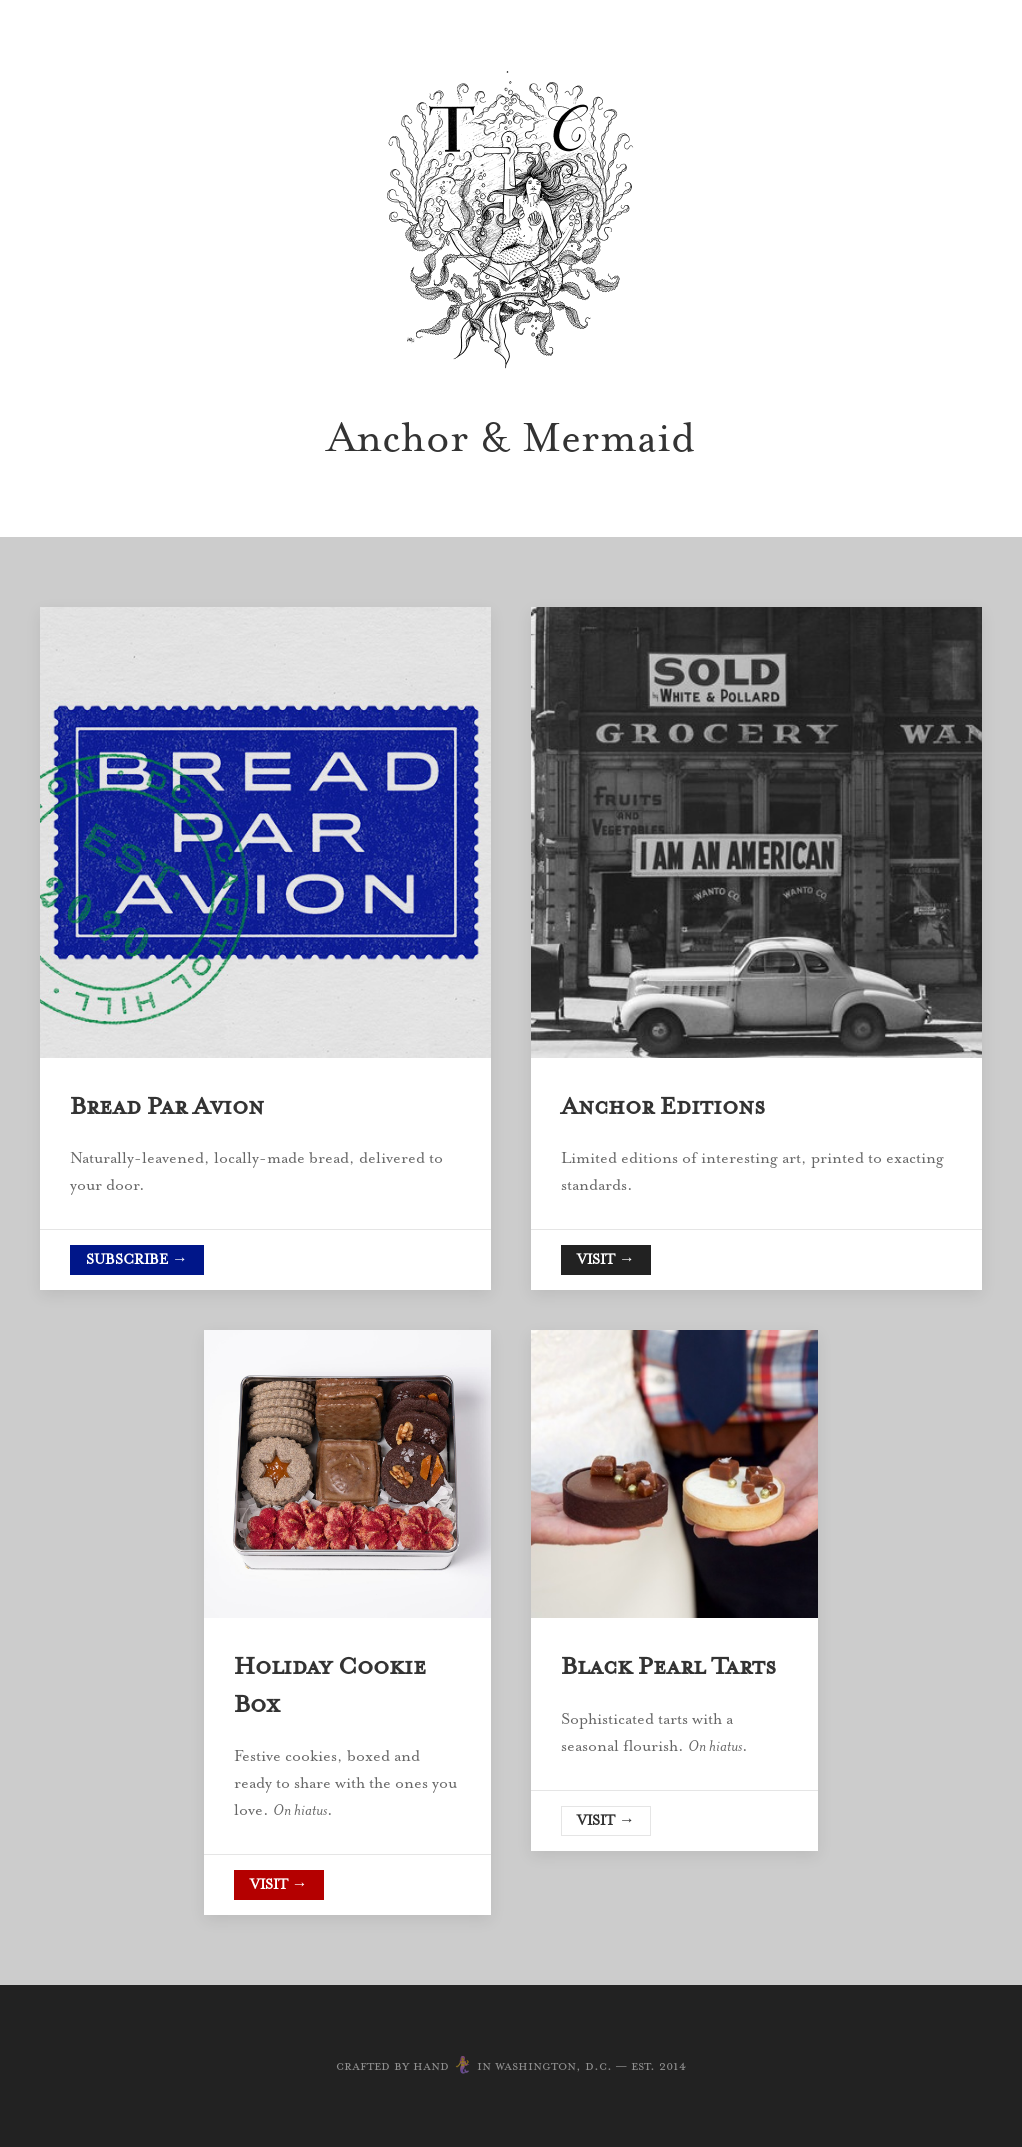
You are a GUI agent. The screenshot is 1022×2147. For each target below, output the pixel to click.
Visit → (606, 1259)
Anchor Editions (663, 1106)
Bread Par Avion (167, 1106)
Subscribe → (137, 1259)
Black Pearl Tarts (668, 1666)
